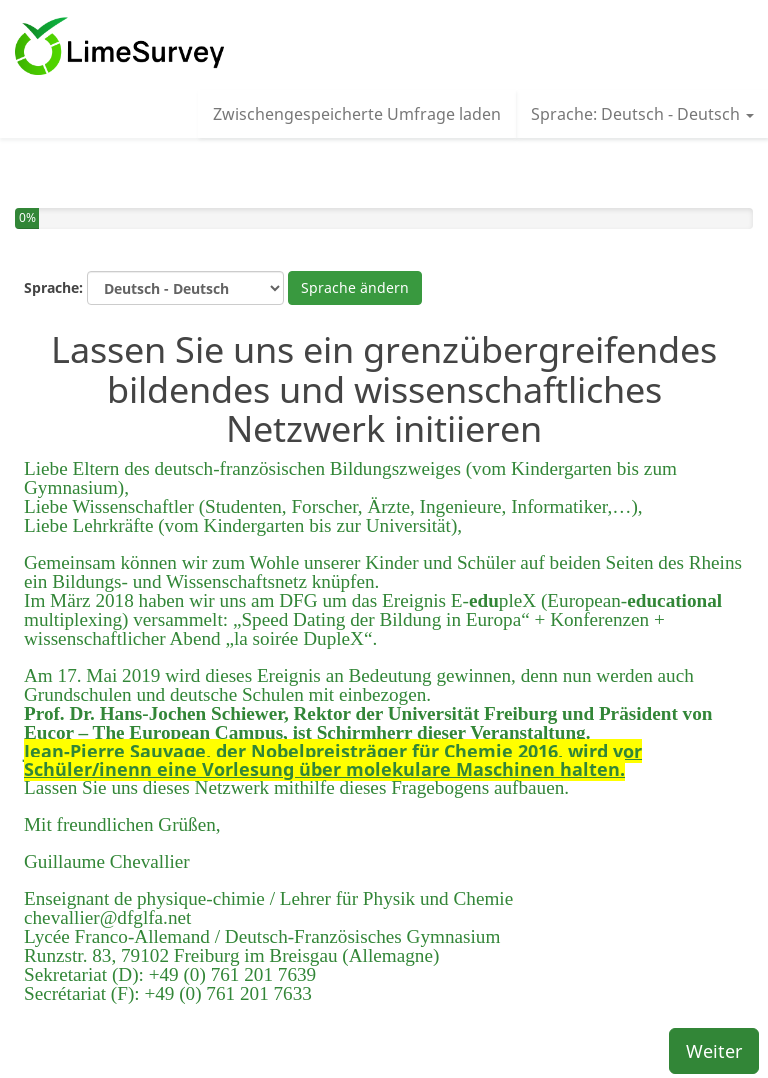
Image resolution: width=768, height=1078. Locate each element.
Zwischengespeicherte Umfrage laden (357, 114)
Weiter (714, 1051)
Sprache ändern (355, 287)
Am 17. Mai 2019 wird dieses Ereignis (175, 675)
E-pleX (493, 600)
